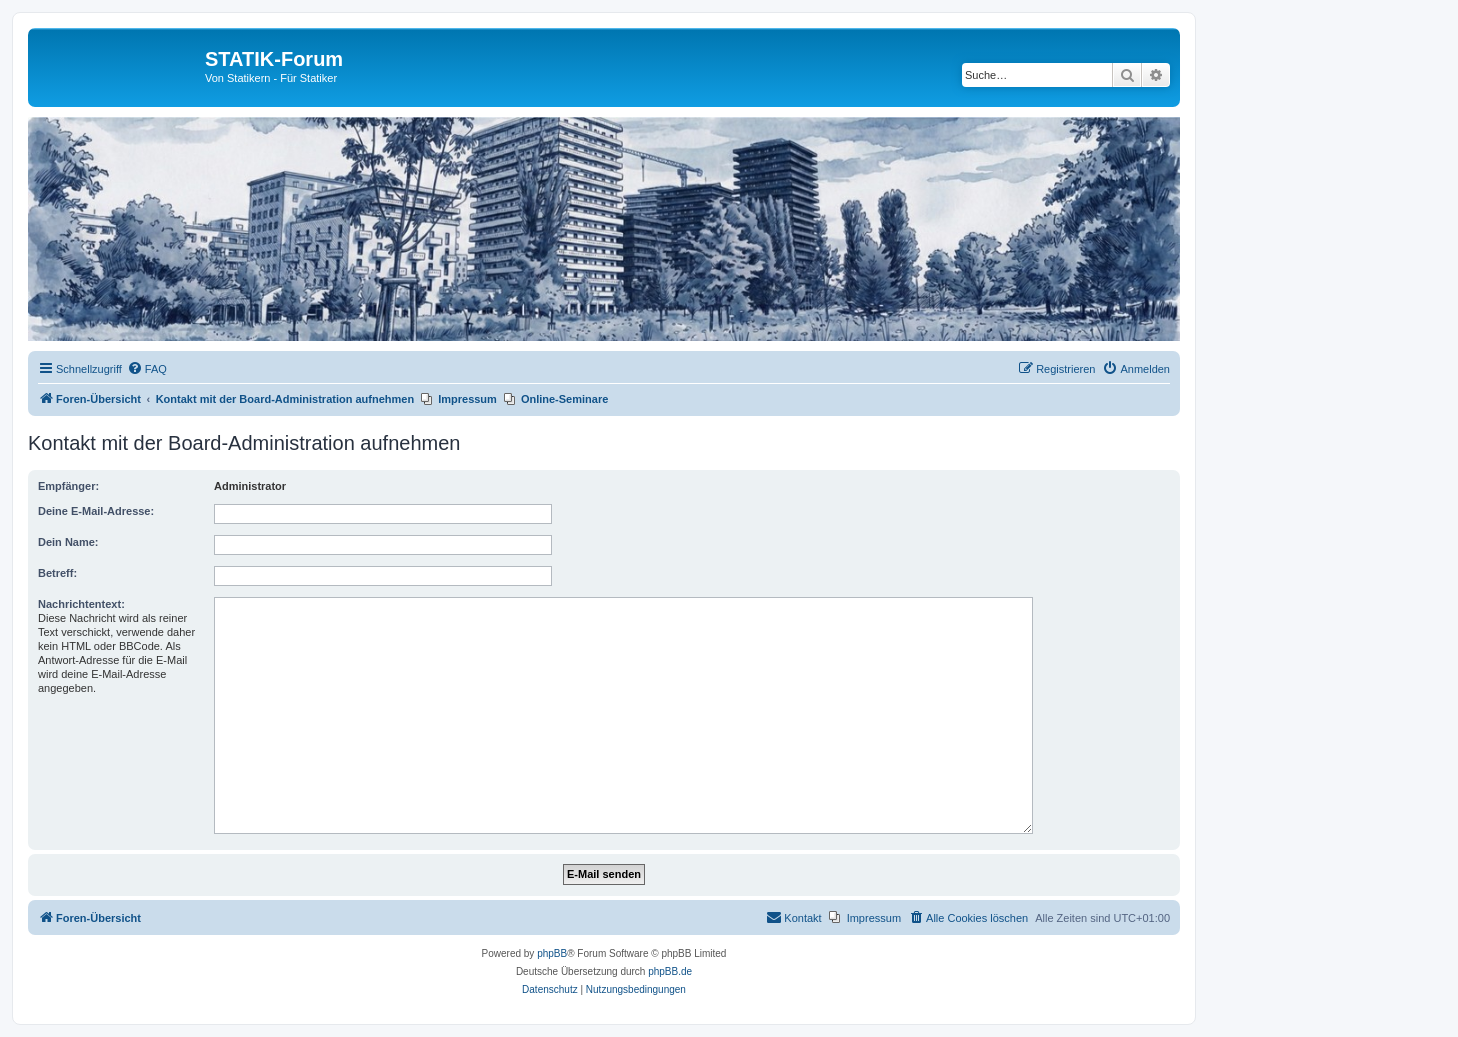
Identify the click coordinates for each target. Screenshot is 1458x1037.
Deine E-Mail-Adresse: (96, 511)
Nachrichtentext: (81, 604)
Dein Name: (68, 542)
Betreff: (57, 573)
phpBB (552, 953)
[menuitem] (147, 369)
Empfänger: (68, 486)
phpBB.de (670, 971)
